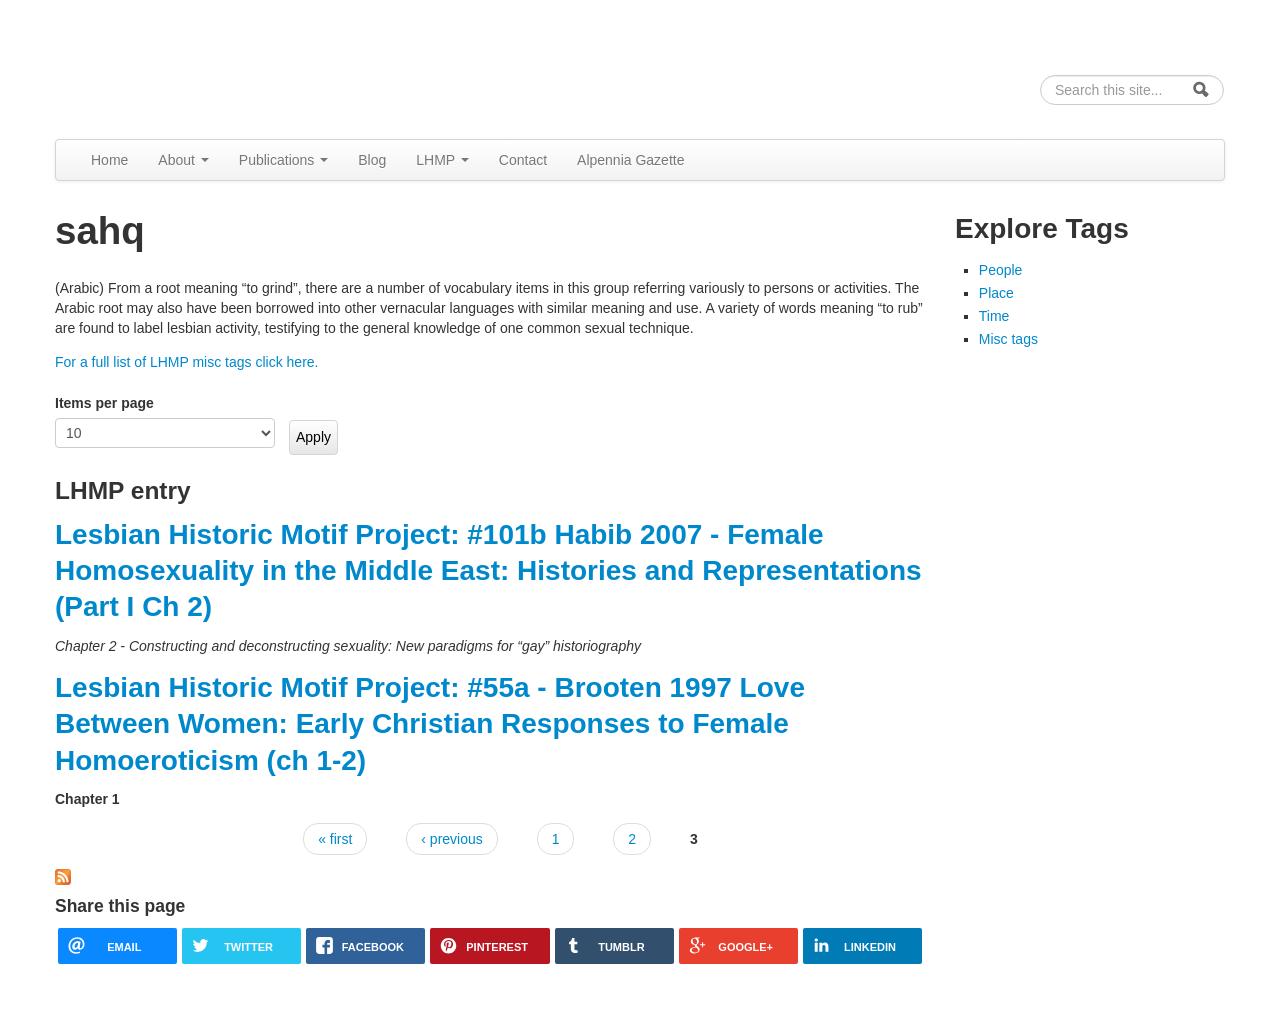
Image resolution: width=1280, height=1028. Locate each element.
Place (996, 293)
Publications (283, 160)
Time (994, 316)
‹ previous (451, 839)
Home (109, 160)
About (183, 160)
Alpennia (158, 66)
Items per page (104, 403)
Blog (372, 160)
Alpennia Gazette (630, 160)
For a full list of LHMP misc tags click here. (186, 362)
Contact (523, 160)
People (1001, 270)
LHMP (442, 160)
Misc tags (1008, 339)
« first (335, 839)
